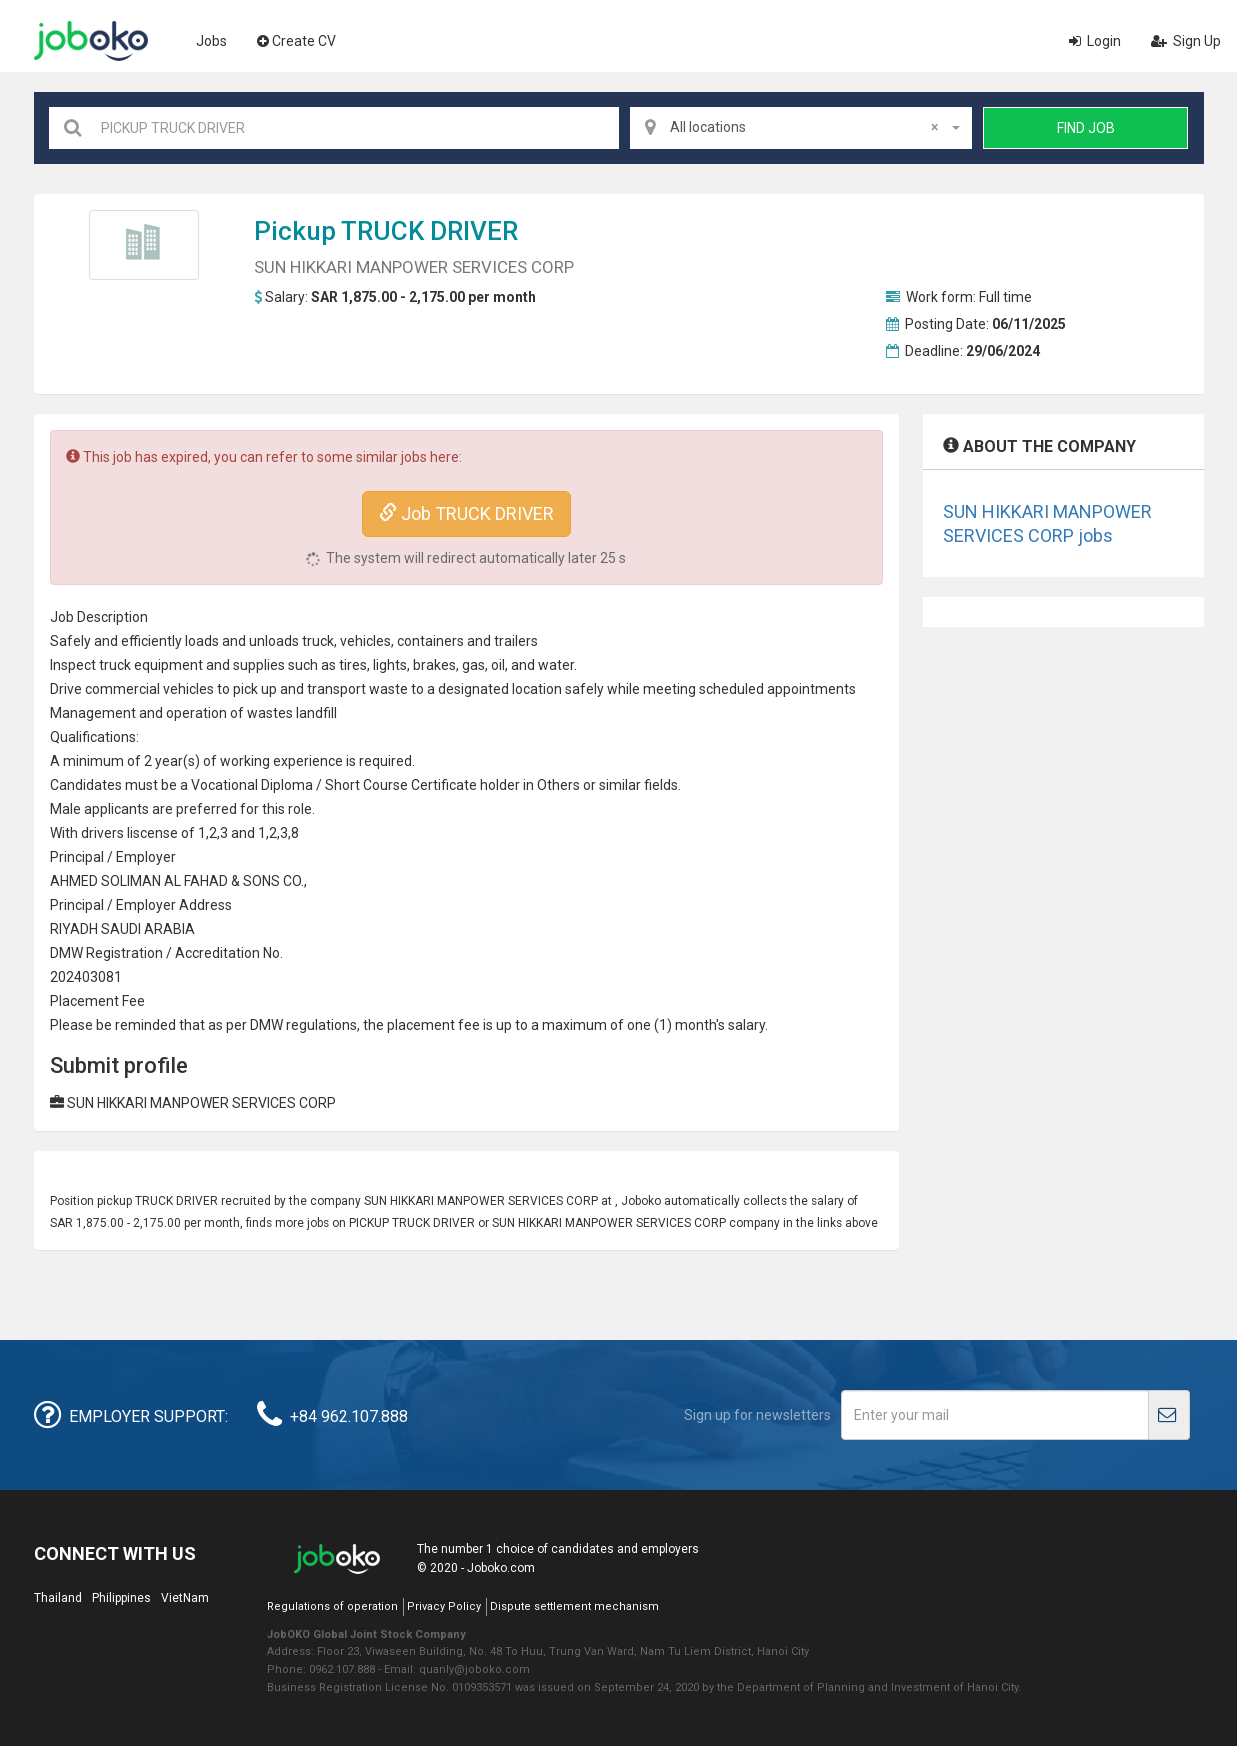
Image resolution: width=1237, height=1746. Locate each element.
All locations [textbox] (804, 127)
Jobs (211, 41)
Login (1095, 41)
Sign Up (1186, 41)
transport (336, 689)
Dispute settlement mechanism (574, 1606)
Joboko (91, 41)
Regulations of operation (332, 1606)
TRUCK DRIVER (429, 231)
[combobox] (801, 128)
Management (93, 713)
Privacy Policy (444, 1606)
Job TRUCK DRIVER (466, 513)
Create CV (296, 41)
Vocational (224, 785)
